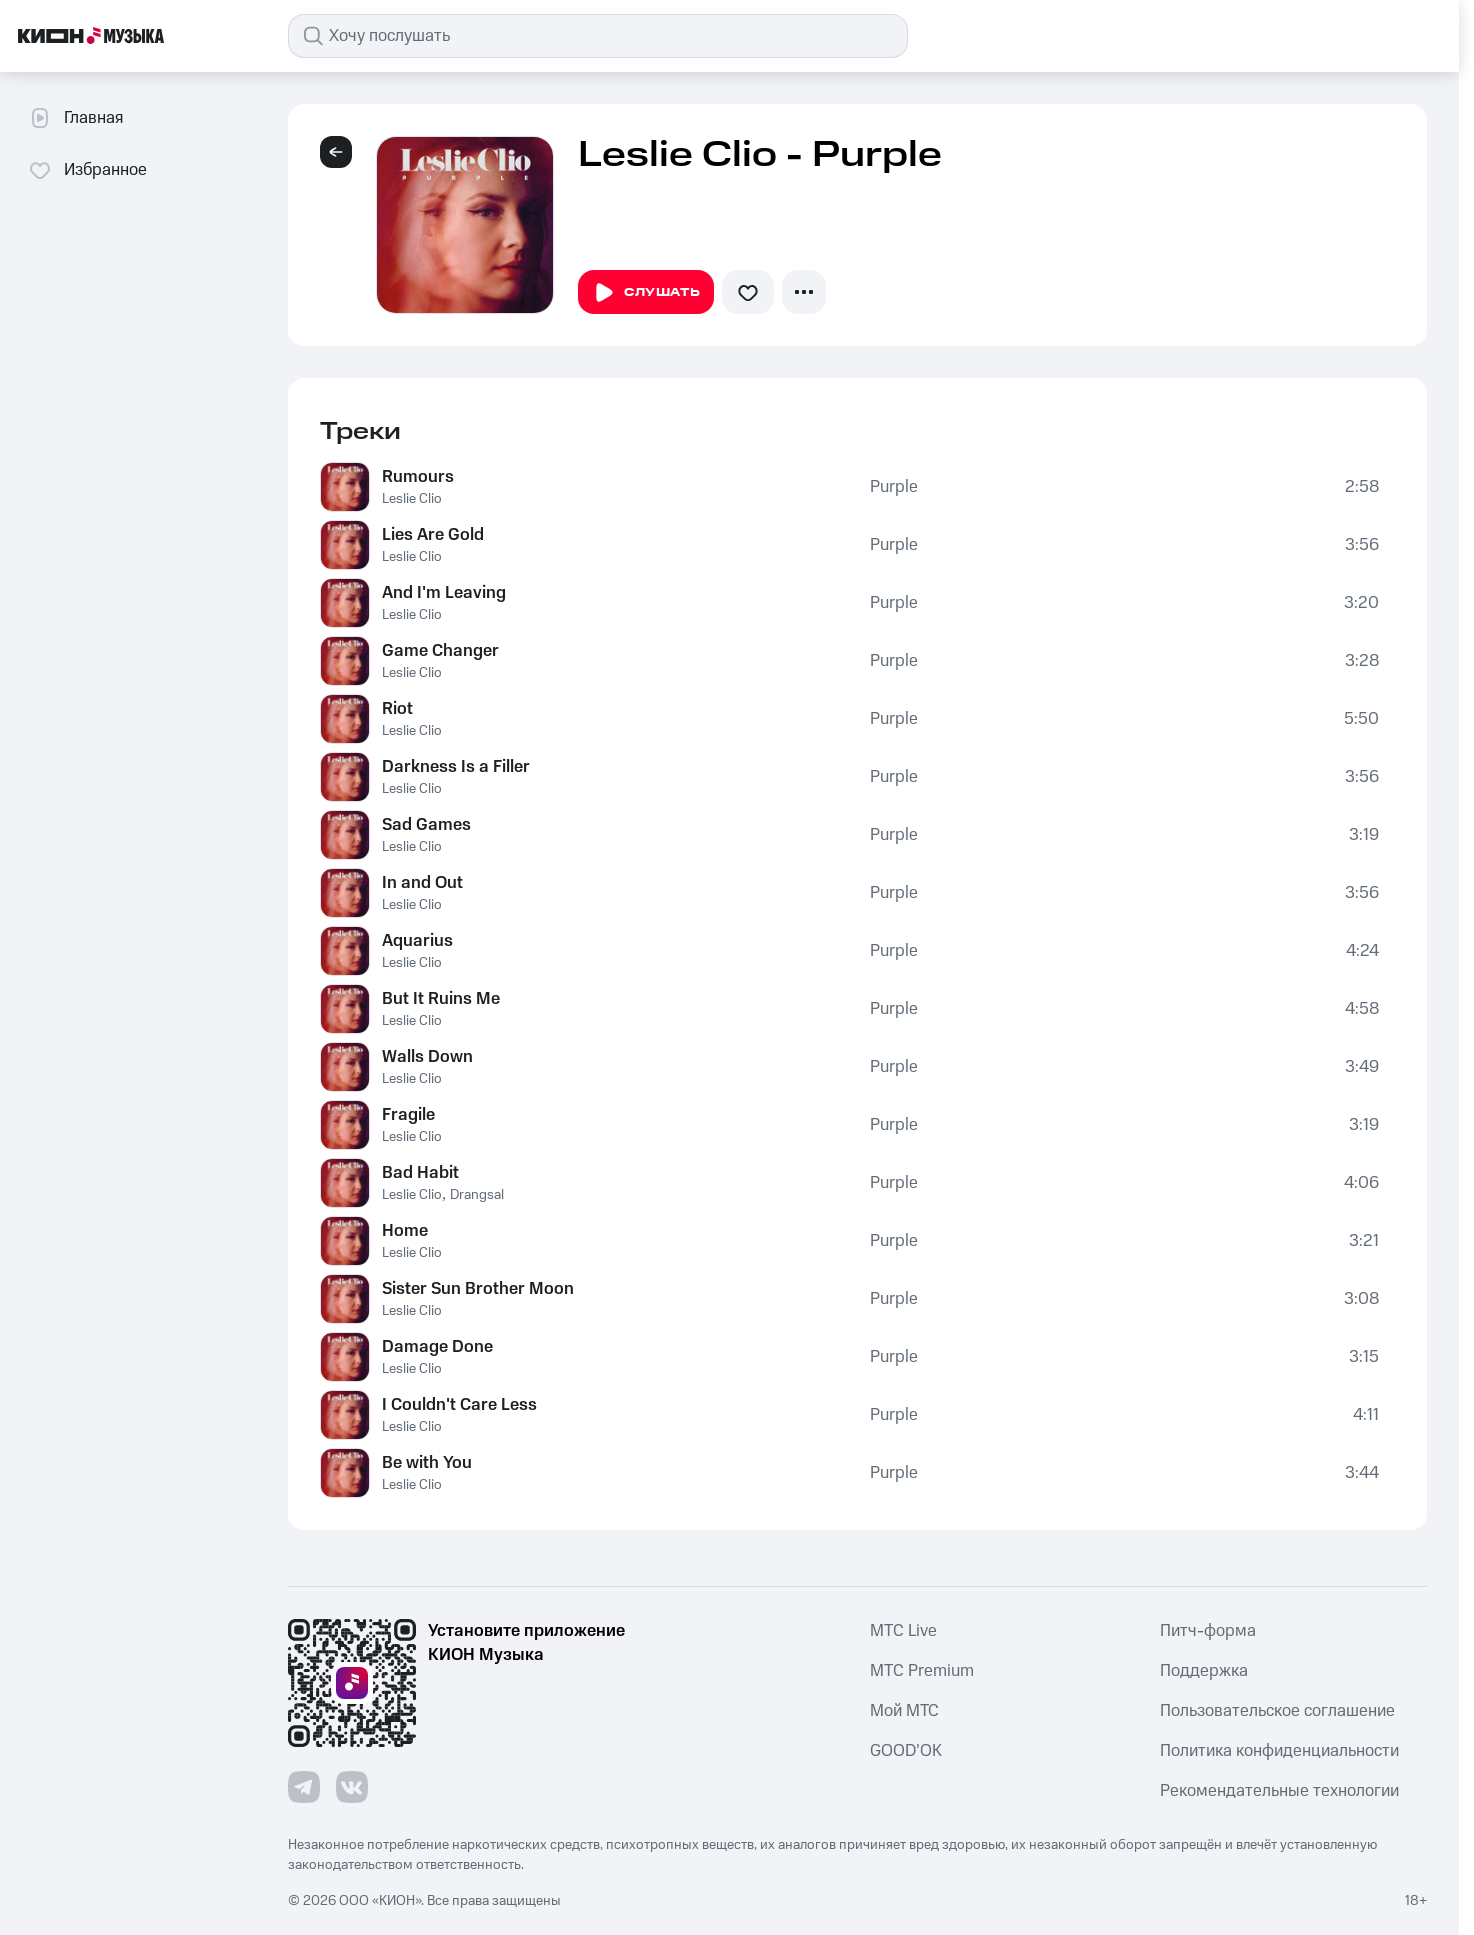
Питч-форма (1208, 1631)
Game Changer (440, 651)
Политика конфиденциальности (1279, 1751)
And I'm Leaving (444, 593)
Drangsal (477, 1195)
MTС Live (903, 1631)
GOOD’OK (906, 1751)
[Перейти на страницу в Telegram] (304, 1787)
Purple (894, 487)
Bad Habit (420, 1173)
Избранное (87, 170)
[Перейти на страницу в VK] (352, 1787)
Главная (75, 118)
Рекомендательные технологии (1279, 1791)
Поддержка (1204, 1671)
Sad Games (426, 825)
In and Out (422, 883)
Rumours (418, 477)
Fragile (408, 1115)
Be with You (427, 1463)
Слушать (646, 293)
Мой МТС (904, 1711)
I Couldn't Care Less (459, 1405)
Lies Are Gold (433, 535)
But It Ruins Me (441, 999)
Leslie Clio (412, 499)
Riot (397, 709)
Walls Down (427, 1057)
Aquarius (417, 941)
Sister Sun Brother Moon (478, 1289)
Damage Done (437, 1347)
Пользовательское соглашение (1277, 1711)
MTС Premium (922, 1671)
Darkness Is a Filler (456, 767)
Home (405, 1231)
